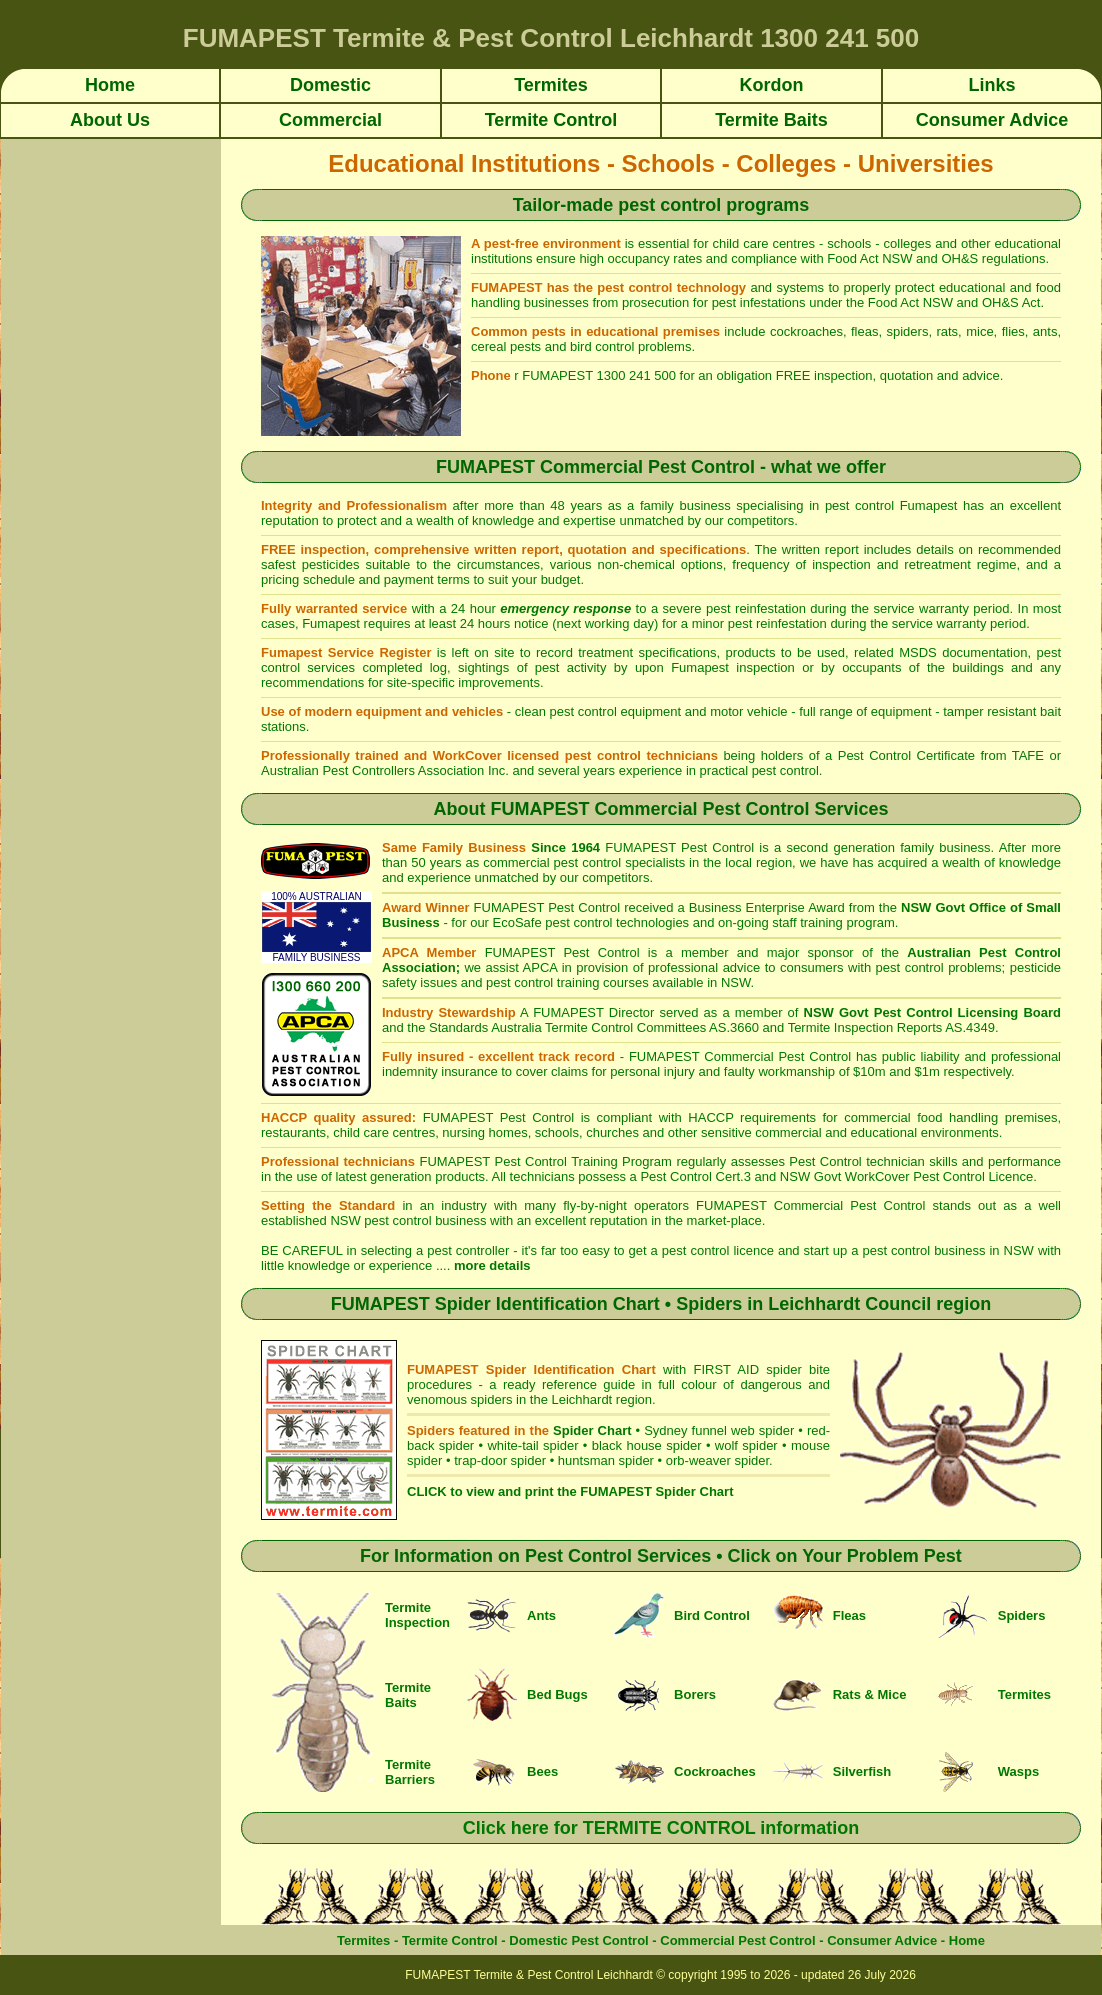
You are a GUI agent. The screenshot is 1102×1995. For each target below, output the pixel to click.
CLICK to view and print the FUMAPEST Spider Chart (570, 1491)
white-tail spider (532, 1445)
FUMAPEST (643, 847)
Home (967, 1940)
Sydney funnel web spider (719, 1430)
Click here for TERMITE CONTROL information (661, 1828)
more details (492, 1265)
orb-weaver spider (717, 1460)
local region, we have (788, 862)
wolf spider (746, 1445)
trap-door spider (500, 1460)
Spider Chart (592, 1430)
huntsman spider (606, 1460)
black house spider (647, 1445)
